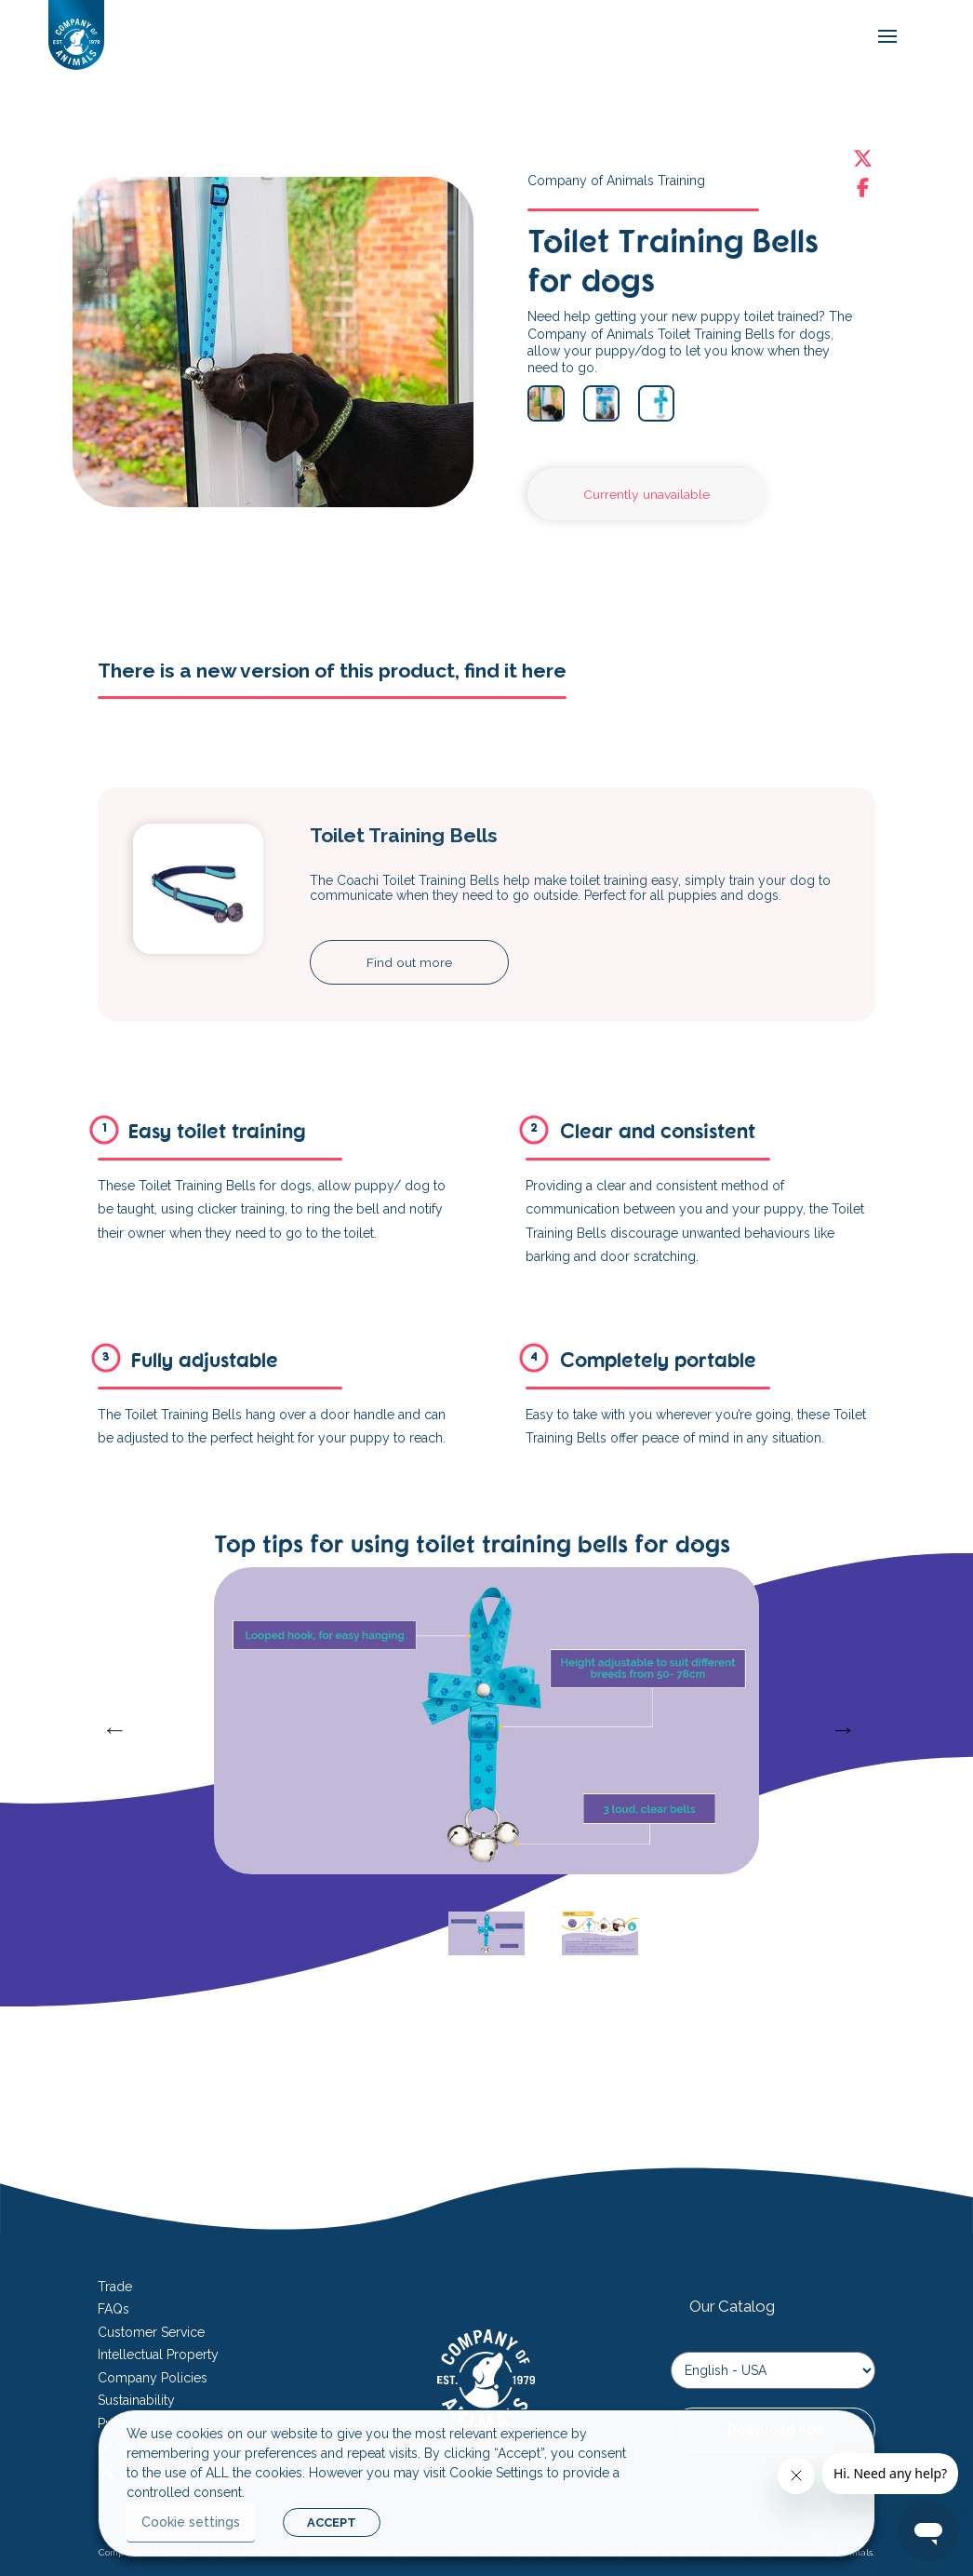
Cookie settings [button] (190, 2522)
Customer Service (151, 2332)
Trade (115, 2286)
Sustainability (136, 2400)
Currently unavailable (646, 494)
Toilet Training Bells (404, 835)
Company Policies (152, 2377)
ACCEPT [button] (331, 2522)
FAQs (113, 2308)
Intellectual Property (158, 2354)
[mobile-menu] (883, 36)
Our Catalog (732, 2306)
